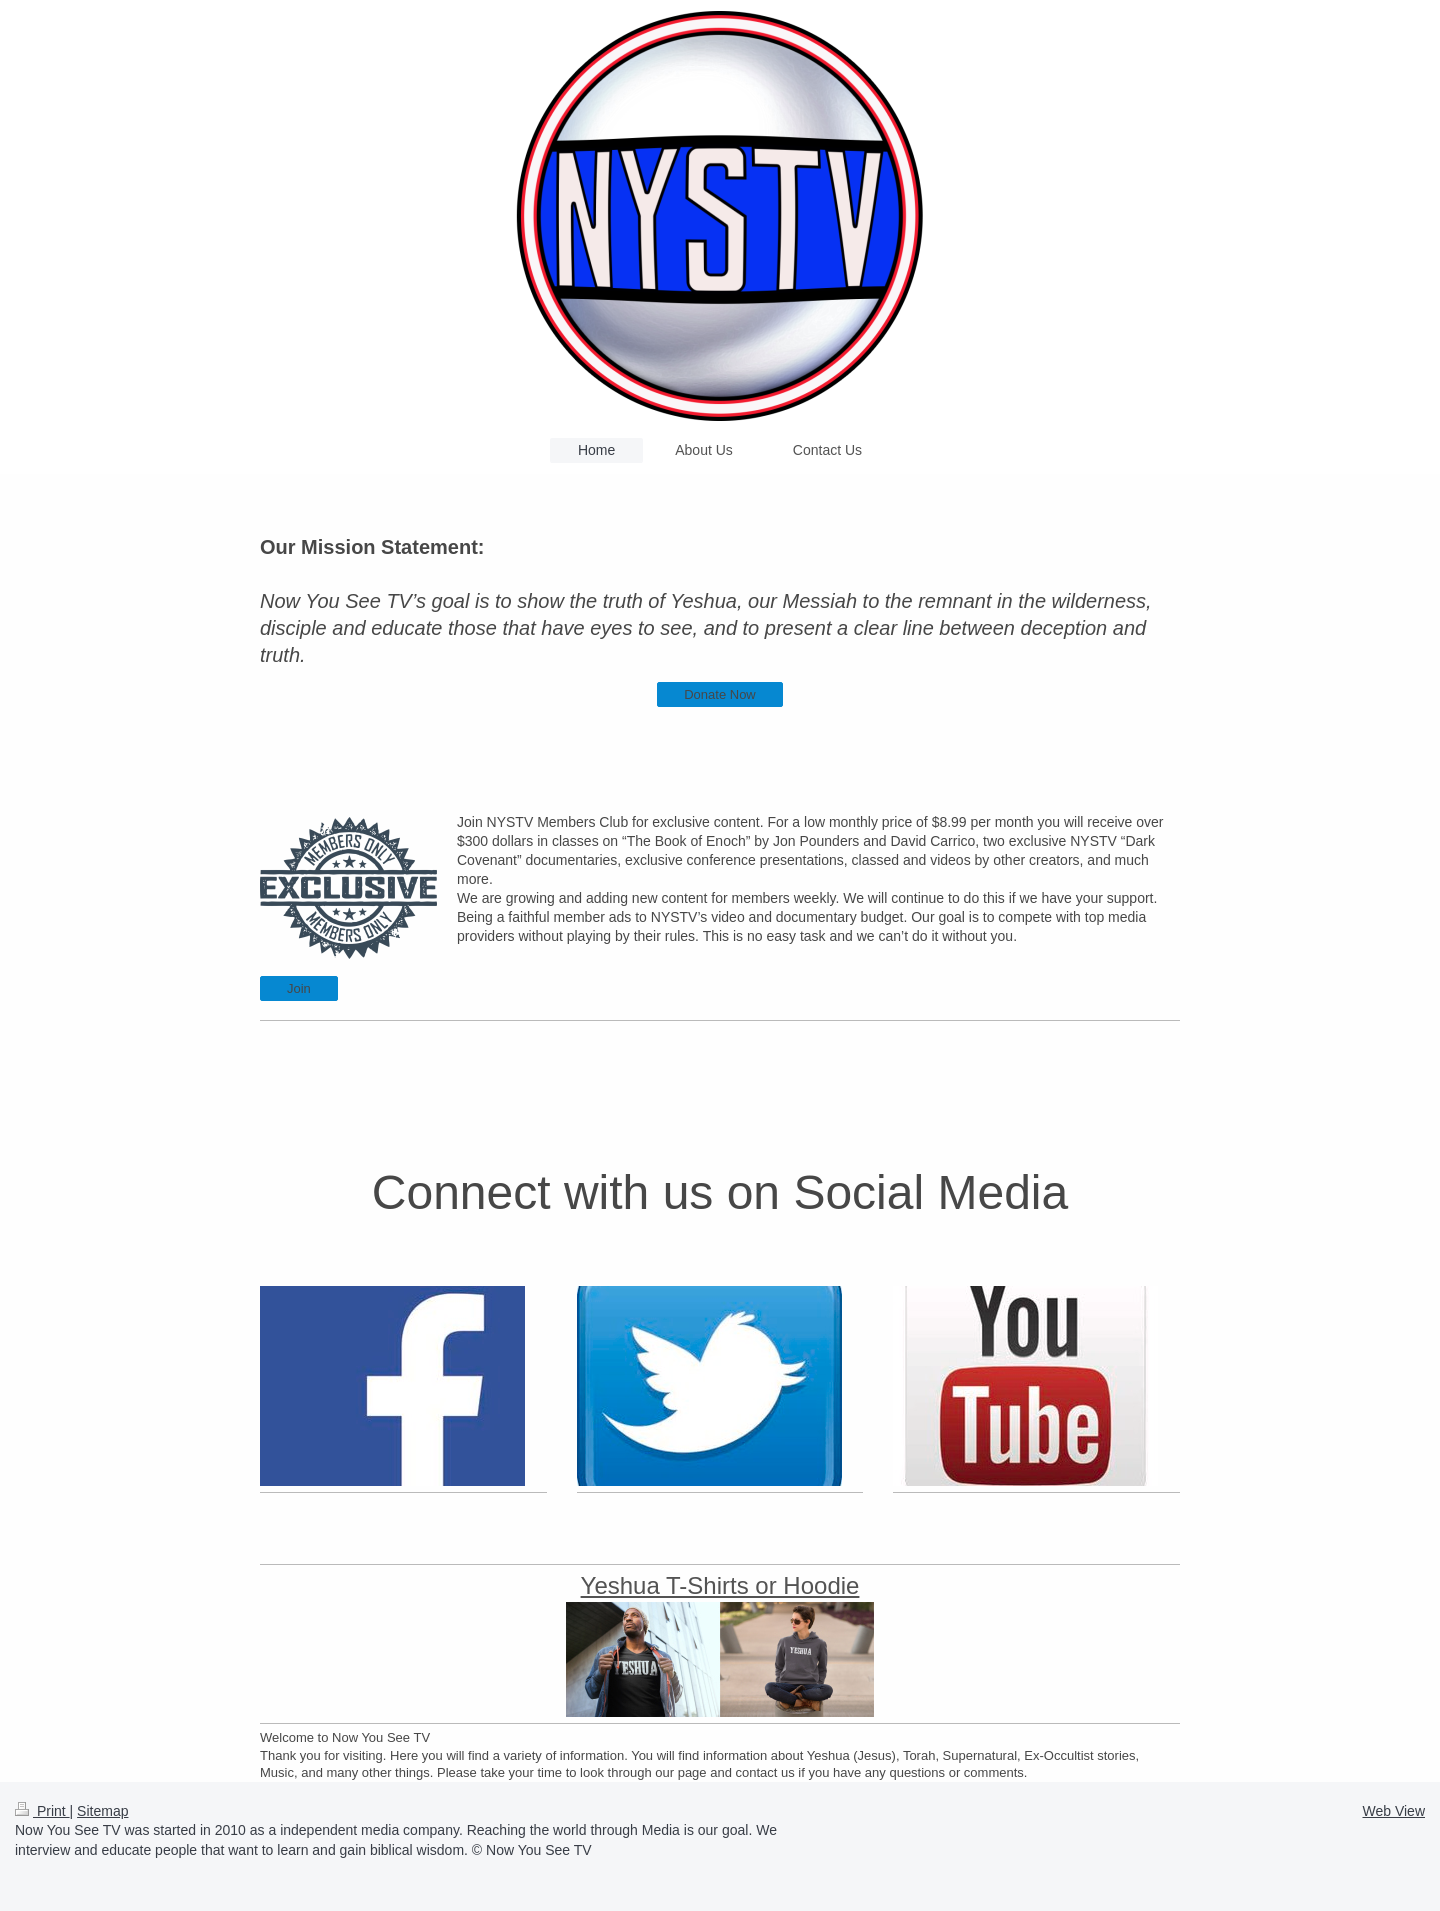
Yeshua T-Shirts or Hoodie (720, 1585)
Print (42, 1811)
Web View (1393, 1811)
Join (299, 988)
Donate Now (720, 694)
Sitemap (102, 1811)
